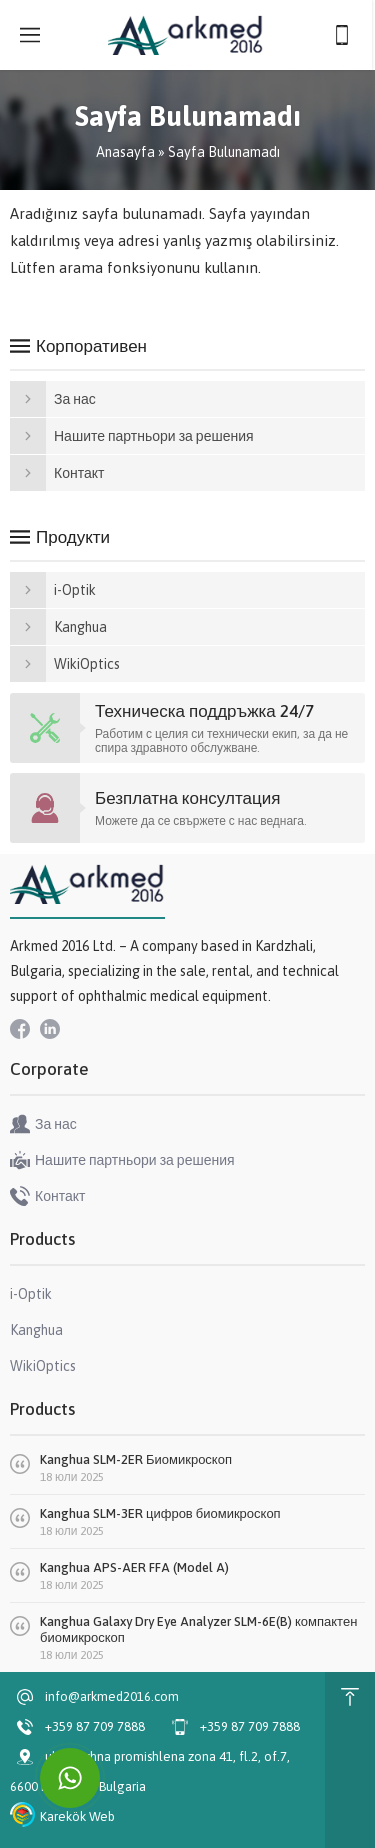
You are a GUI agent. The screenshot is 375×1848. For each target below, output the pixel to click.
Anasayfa (125, 152)
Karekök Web (77, 1816)
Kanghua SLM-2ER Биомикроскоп (136, 1459)
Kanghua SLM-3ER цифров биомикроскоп (160, 1513)
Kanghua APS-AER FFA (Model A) (134, 1567)
